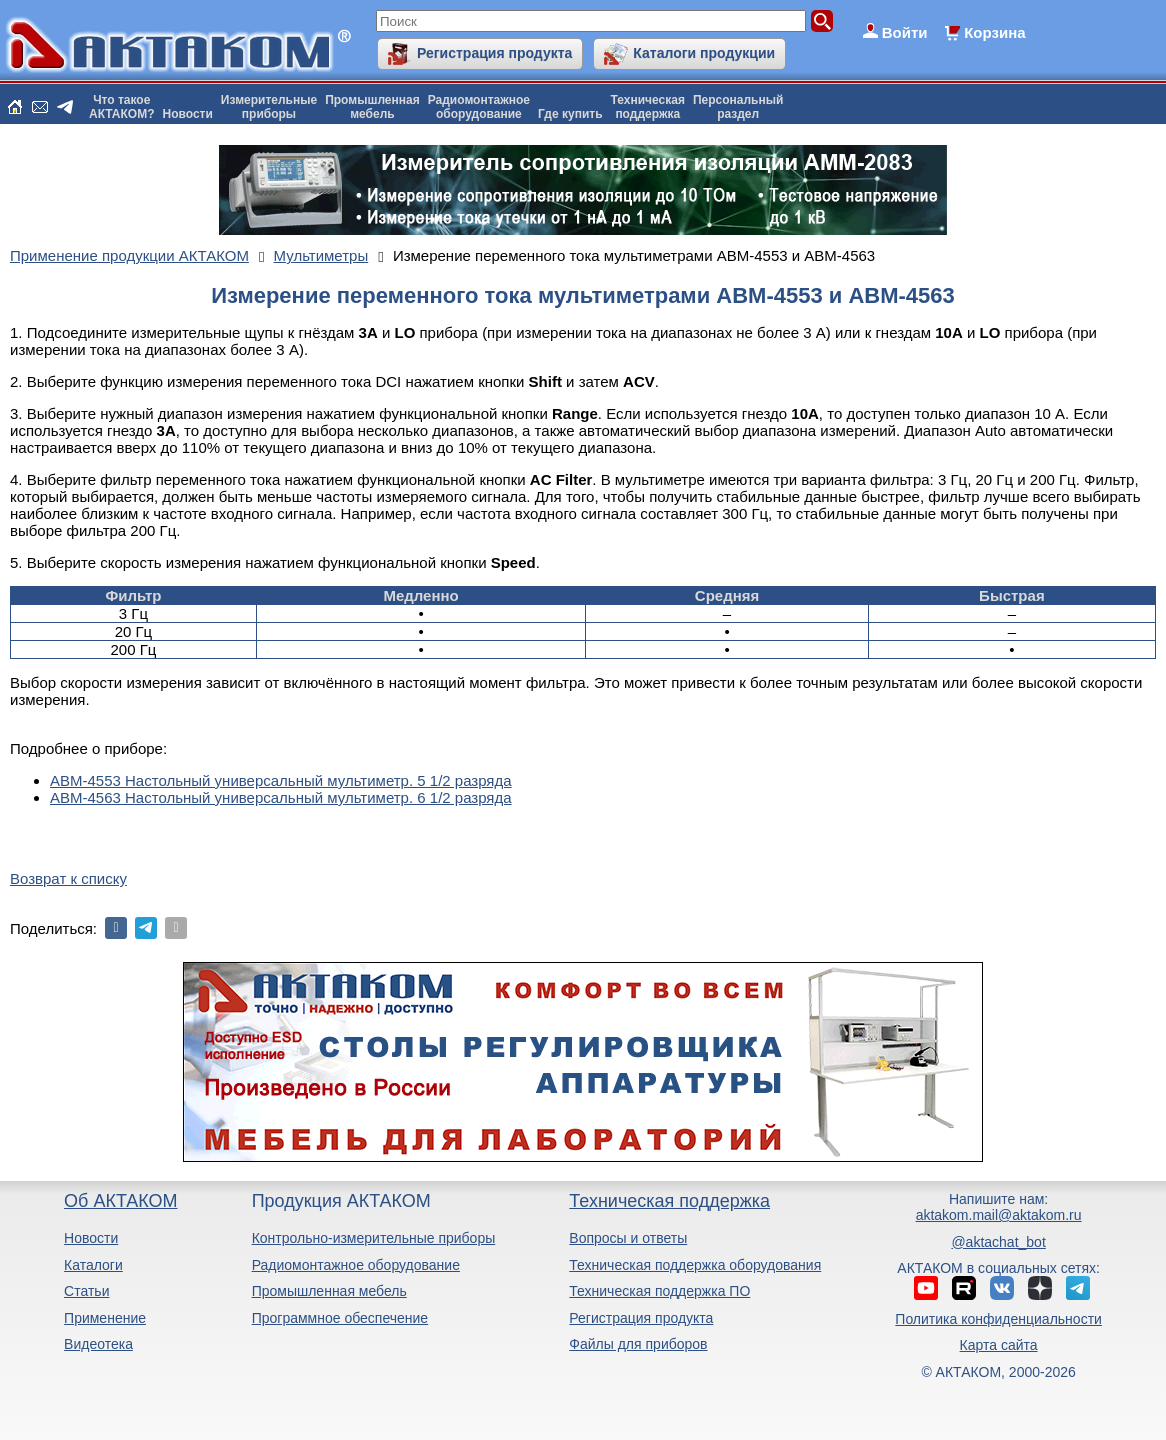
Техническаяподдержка (648, 107)
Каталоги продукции (704, 53)
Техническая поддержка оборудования (695, 1265)
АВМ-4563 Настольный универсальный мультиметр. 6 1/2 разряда (281, 797)
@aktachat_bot (998, 1242)
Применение (105, 1318)
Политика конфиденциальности (998, 1319)
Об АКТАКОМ (120, 1201)
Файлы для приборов (638, 1344)
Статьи (86, 1291)
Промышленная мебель (329, 1291)
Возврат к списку (68, 878)
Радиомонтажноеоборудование (479, 107)
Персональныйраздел (738, 107)
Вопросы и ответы (628, 1238)
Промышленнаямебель (372, 107)
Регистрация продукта (494, 53)
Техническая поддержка (669, 1201)
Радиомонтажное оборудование (356, 1265)
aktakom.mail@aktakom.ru (999, 1215)
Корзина (994, 32)
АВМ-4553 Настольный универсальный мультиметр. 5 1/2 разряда (281, 780)
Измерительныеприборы (269, 107)
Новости (188, 114)
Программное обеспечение (340, 1318)
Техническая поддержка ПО (659, 1291)
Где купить (570, 114)
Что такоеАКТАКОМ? (122, 107)
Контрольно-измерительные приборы (374, 1238)
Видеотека (98, 1344)
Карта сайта (999, 1345)
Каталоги (93, 1265)
